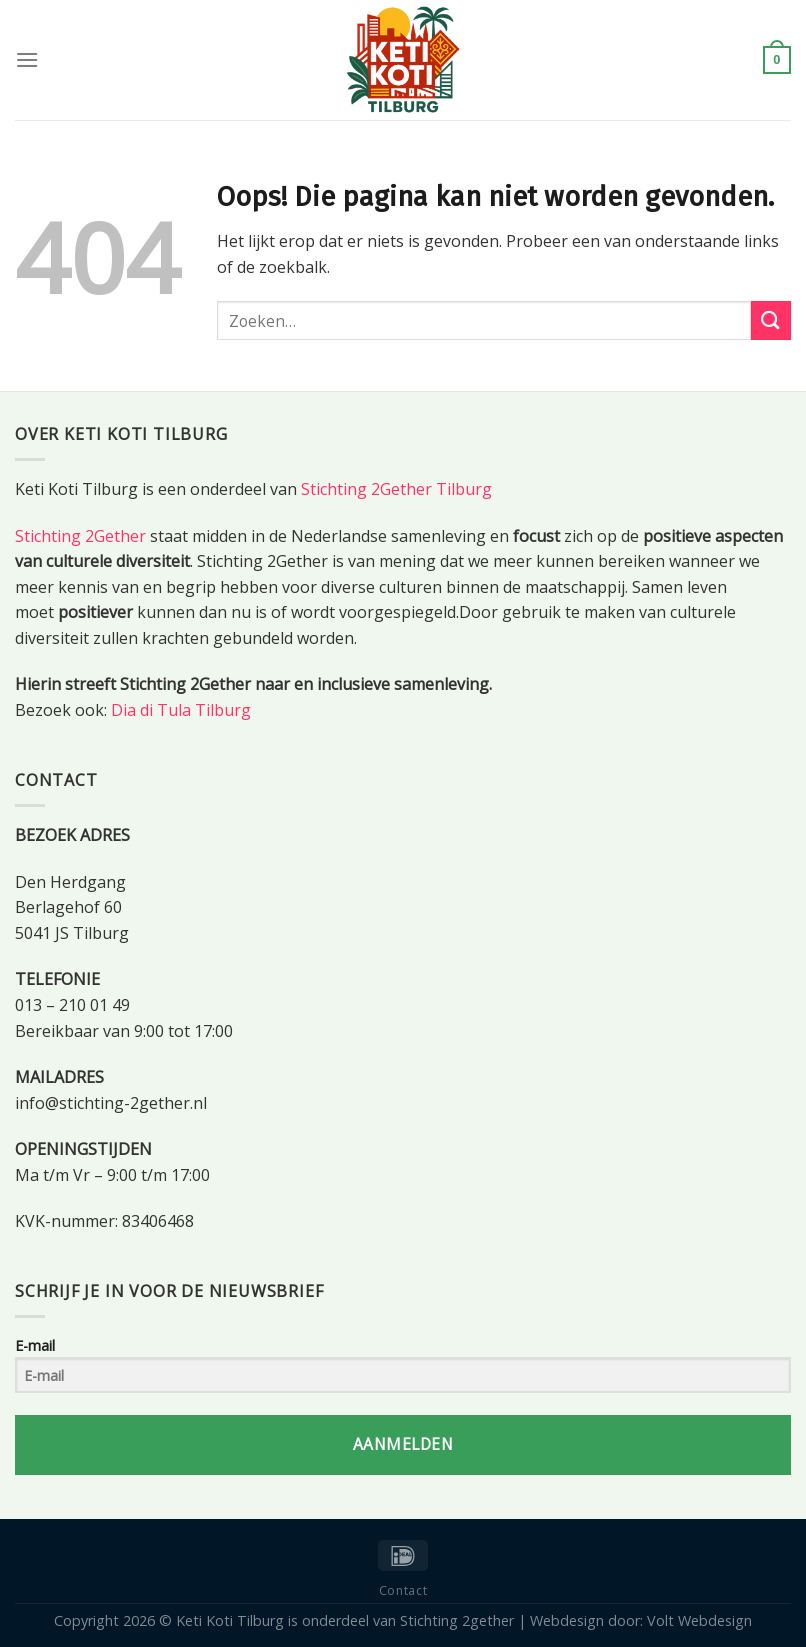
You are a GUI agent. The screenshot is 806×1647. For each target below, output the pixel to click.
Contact (403, 1590)
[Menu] (27, 59)
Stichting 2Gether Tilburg (396, 489)
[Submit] (771, 320)
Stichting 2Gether (80, 536)
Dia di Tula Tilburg (181, 710)
